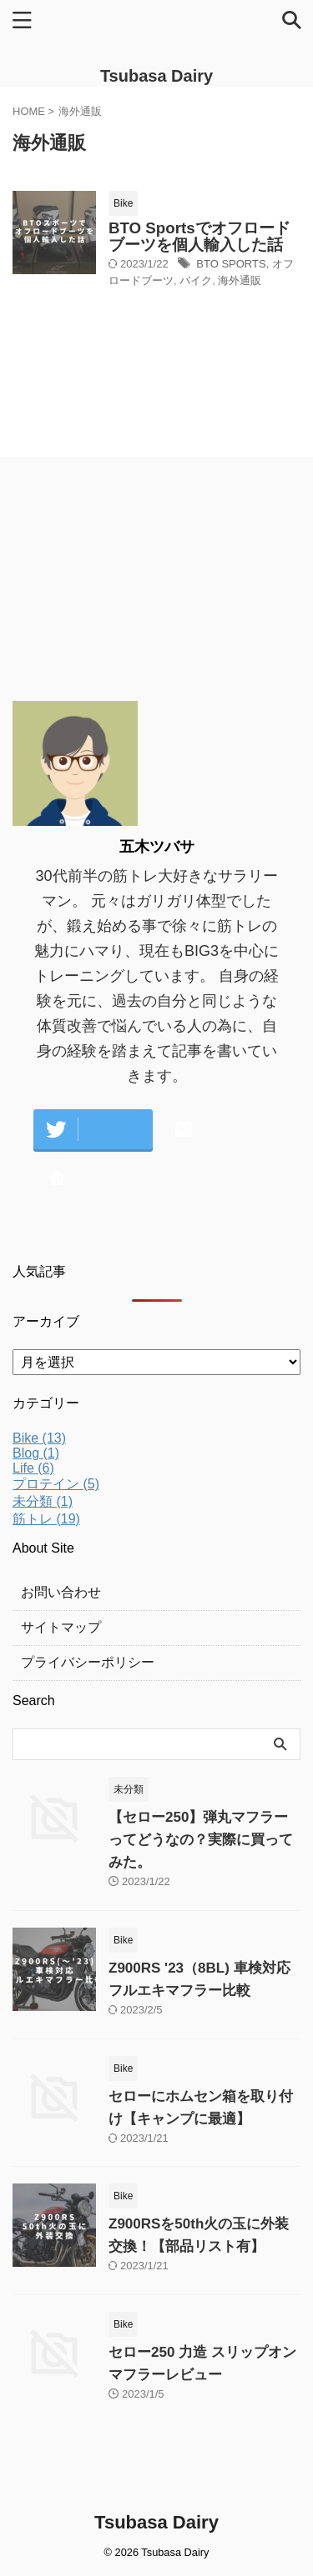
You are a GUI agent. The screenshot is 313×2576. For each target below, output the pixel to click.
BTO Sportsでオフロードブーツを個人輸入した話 (199, 236)
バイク (195, 280)
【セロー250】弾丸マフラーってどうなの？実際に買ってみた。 (201, 1839)
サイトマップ (61, 1627)
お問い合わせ (61, 1592)
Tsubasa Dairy (156, 76)
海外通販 (239, 280)
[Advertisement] (138, 585)
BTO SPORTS (230, 264)
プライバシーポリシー (87, 1662)
